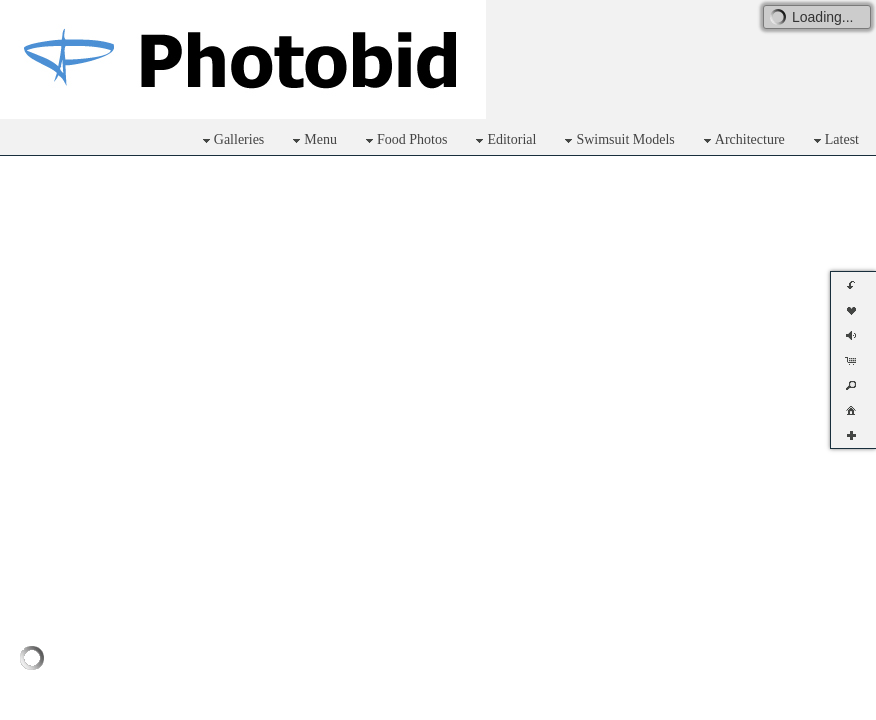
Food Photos (404, 140)
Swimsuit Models (617, 140)
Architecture (742, 140)
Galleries (231, 140)
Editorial (503, 140)
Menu (312, 140)
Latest (834, 140)
